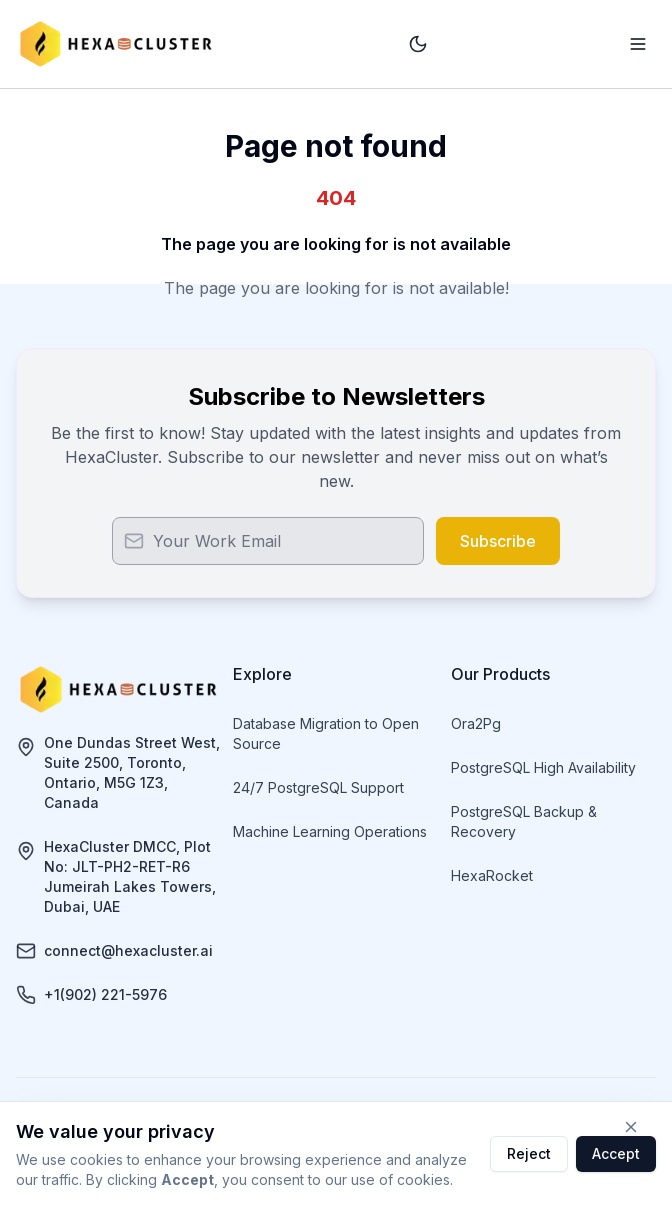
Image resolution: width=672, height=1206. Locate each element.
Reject (529, 1153)
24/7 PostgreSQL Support (318, 787)
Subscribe (498, 541)
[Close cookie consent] (631, 1127)
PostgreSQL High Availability (543, 767)
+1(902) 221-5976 (105, 994)
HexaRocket (492, 875)
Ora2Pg (476, 723)
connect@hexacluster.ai (128, 950)
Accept (616, 1153)
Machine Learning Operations (330, 831)
